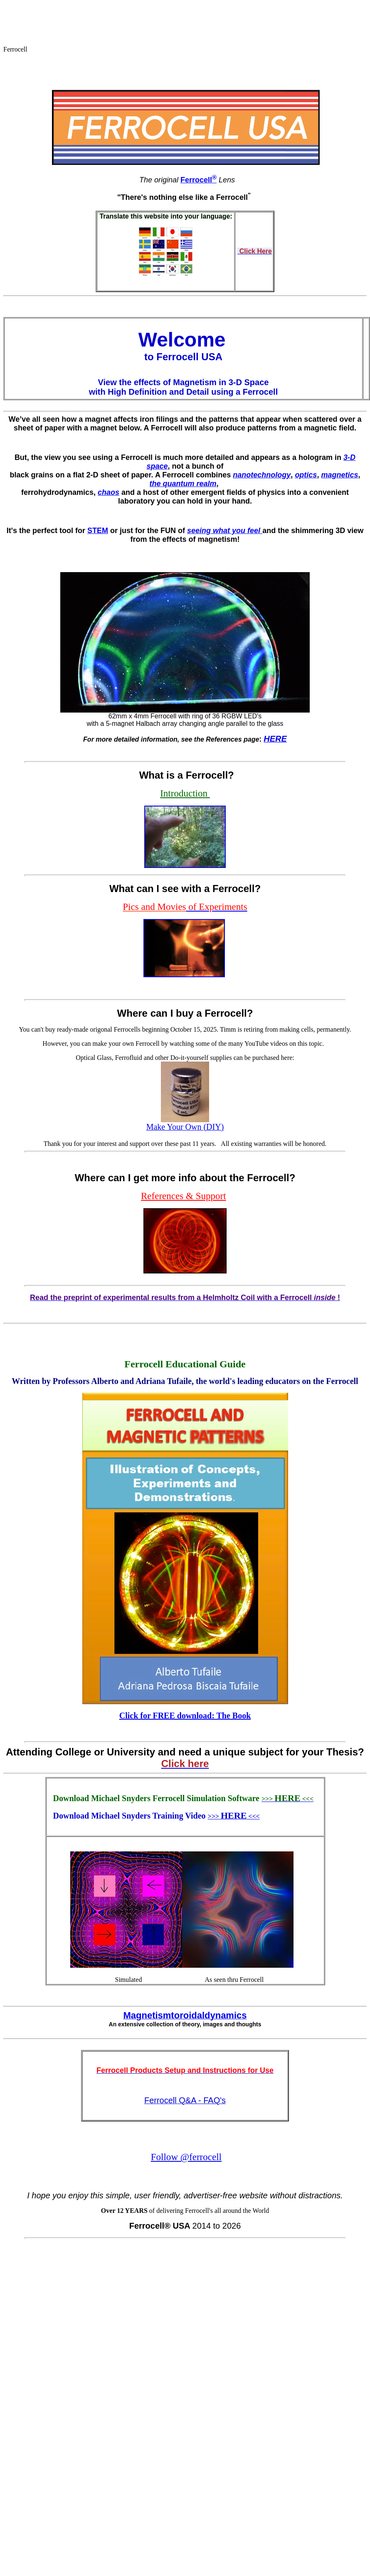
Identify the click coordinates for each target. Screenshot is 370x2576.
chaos (108, 492)
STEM (97, 530)
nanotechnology (262, 475)
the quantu (168, 483)
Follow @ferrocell (186, 2156)
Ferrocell (198, 180)
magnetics (339, 475)
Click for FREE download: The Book (185, 1715)
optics (306, 475)
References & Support (183, 1195)
